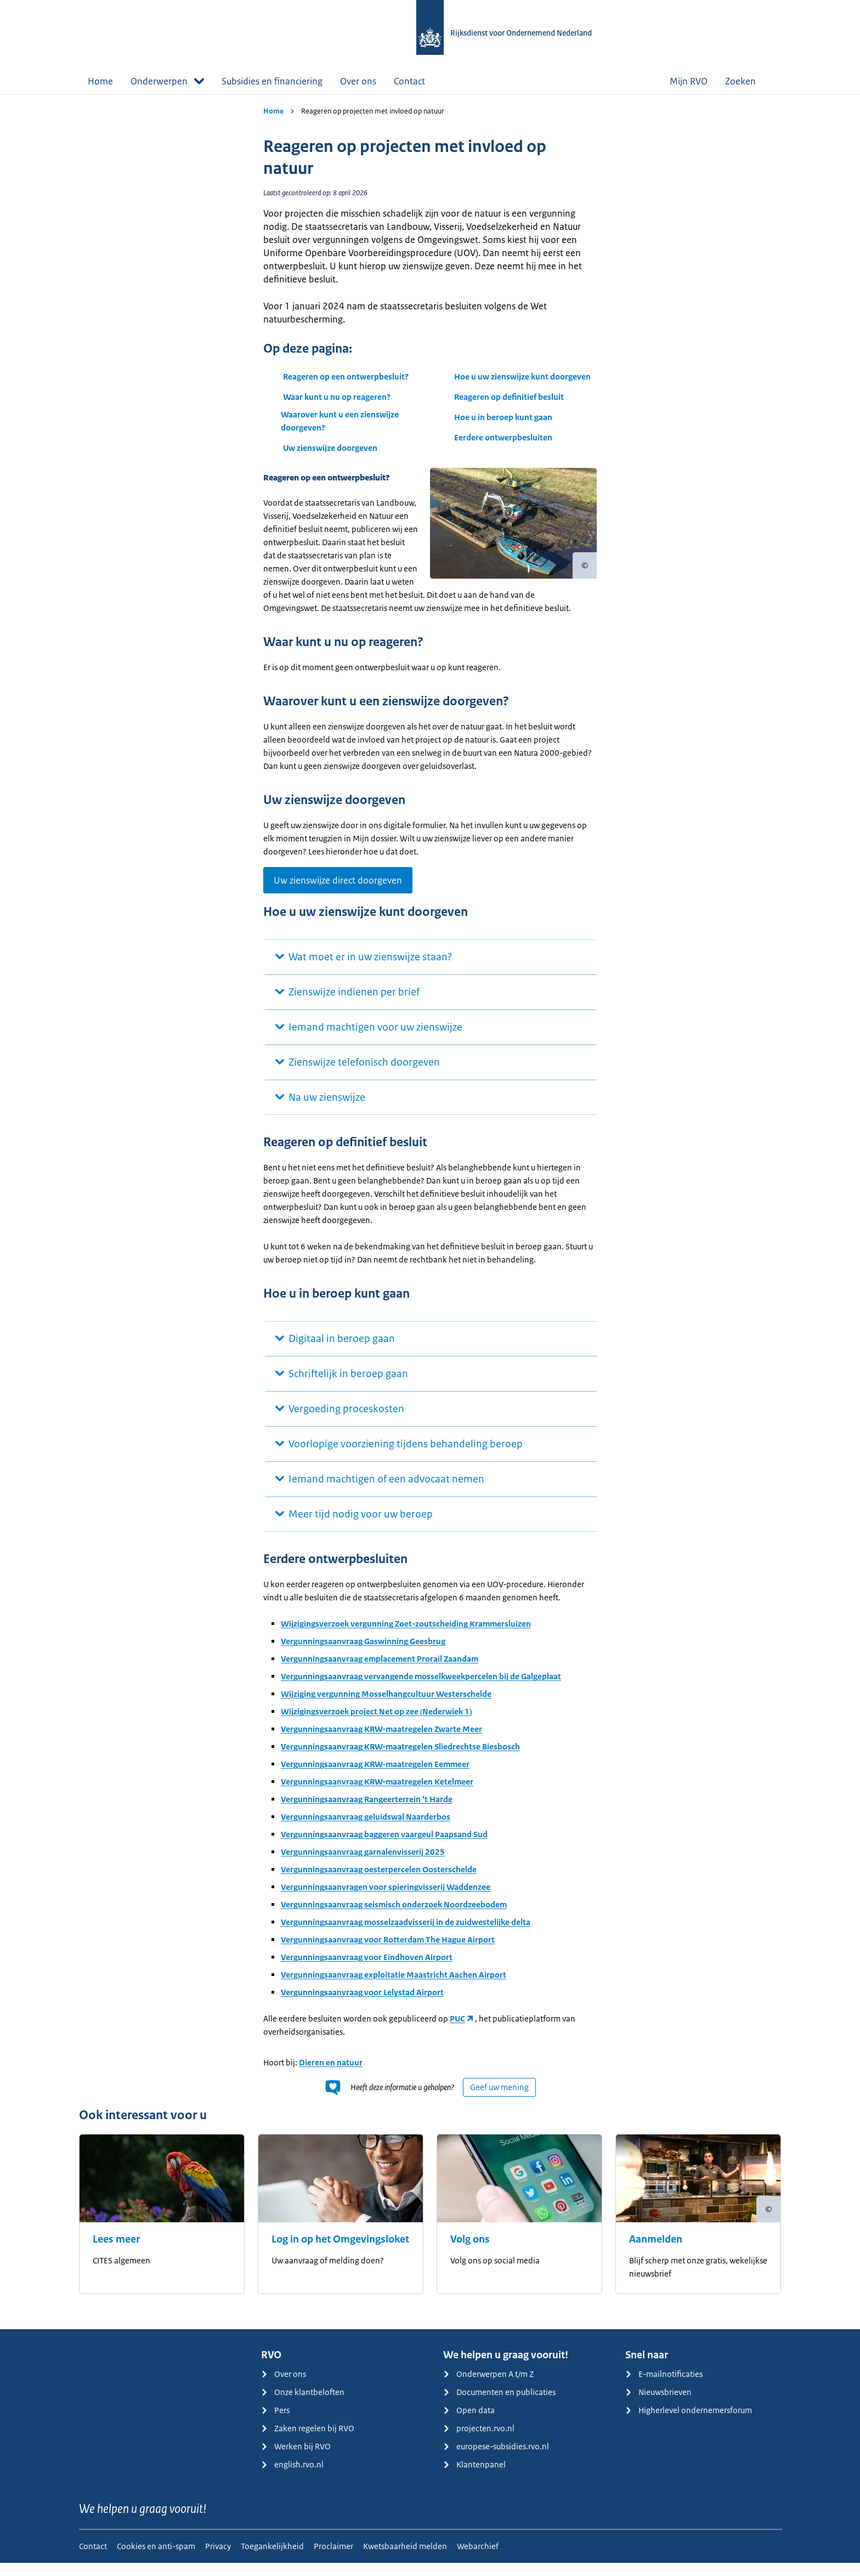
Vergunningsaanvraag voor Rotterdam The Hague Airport (388, 1952)
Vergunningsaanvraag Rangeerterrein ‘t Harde (366, 1812)
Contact (409, 81)
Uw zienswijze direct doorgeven (338, 893)
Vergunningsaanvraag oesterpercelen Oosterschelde (379, 1882)
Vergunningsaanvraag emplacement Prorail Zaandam (379, 1672)
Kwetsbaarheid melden (405, 2559)
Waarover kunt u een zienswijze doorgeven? (340, 421)
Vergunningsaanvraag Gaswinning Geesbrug (363, 1654)
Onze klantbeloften (302, 2405)
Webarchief (478, 2559)
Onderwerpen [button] (167, 81)
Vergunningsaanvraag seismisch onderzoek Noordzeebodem (394, 1917)
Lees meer (116, 2252)
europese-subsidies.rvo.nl (496, 2459)
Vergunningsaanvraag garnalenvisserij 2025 (363, 1865)
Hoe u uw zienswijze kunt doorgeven (522, 376)
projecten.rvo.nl (478, 2441)
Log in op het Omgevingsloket (340, 2252)
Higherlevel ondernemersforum (688, 2423)
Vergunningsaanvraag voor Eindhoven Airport (366, 1970)
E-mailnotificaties (664, 2387)
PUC (457, 2031)
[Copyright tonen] (585, 565)
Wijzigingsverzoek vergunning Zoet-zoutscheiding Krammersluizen (406, 1637)
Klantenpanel (474, 2477)
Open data (469, 2423)
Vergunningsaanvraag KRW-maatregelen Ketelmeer (377, 1795)
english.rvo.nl (292, 2477)
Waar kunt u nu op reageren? (337, 397)
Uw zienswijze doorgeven (330, 448)
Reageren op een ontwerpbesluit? (346, 376)
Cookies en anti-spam (156, 2559)
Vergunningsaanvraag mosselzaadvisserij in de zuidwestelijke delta (405, 1935)
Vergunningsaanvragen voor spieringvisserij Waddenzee (385, 1900)
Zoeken (748, 81)
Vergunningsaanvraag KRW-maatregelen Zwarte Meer (381, 1742)
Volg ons (470, 2252)
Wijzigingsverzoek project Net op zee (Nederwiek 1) (376, 1724)
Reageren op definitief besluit (509, 397)
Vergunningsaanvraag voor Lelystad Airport (362, 2005)
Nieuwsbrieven (658, 2405)
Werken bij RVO (296, 2459)
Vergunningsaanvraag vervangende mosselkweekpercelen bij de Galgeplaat (421, 1689)
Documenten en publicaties (499, 2405)
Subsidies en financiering (272, 81)
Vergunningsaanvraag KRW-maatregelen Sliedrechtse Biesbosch (400, 1759)
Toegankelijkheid (272, 2559)
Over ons (358, 81)
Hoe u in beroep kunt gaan (503, 417)
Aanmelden (655, 2252)
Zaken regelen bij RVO (307, 2441)
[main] (430, 1218)
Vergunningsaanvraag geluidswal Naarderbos (365, 1830)
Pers (275, 2423)
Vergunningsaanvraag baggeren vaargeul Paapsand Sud (384, 1847)
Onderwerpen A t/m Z (488, 2387)
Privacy (218, 2559)
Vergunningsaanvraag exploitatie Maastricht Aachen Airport (393, 1988)
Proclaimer (333, 2559)
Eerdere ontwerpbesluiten (504, 437)
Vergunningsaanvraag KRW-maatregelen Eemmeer (375, 1777)
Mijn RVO (689, 81)
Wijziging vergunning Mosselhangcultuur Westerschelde (386, 1707)
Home (100, 81)
